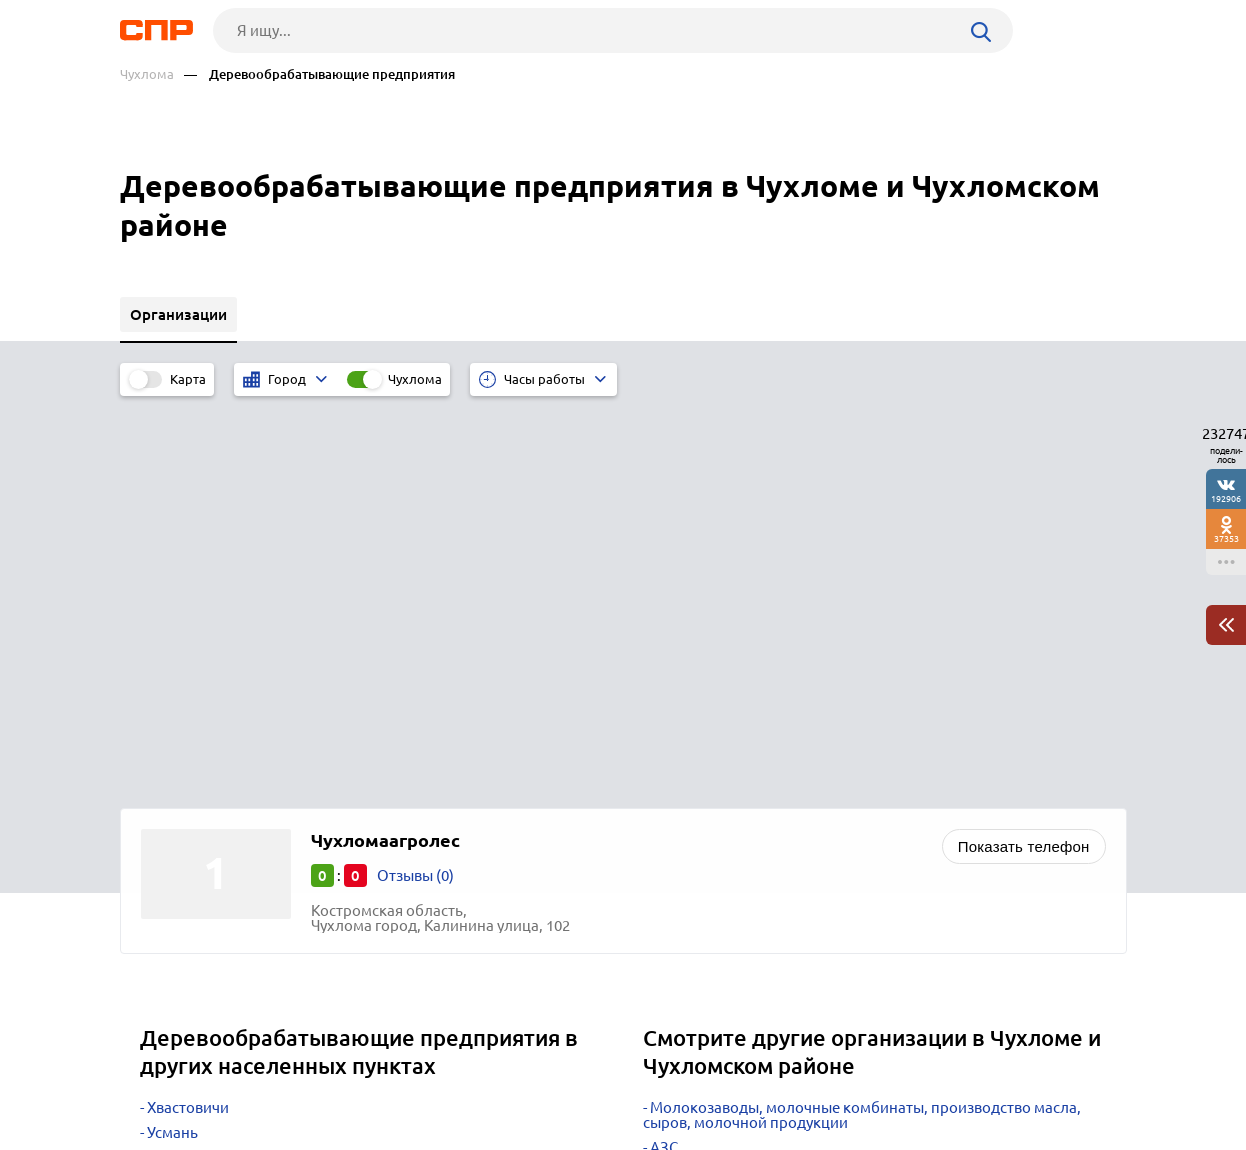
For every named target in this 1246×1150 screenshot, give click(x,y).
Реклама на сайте (422, 1076)
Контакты (568, 1076)
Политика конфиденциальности (388, 1134)
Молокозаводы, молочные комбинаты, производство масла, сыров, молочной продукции (862, 720)
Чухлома (147, 74)
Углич (167, 812)
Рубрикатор (157, 1076)
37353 (1226, 538)
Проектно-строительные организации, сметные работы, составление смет (845, 785)
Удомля (174, 762)
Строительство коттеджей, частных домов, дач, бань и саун (859, 842)
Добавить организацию (1037, 1075)
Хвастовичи (188, 712)
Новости (281, 1076)
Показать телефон (1024, 451)
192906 (1226, 498)
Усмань (172, 737)
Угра (163, 787)
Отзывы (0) (415, 480)
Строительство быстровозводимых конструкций (822, 817)
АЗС (664, 752)
